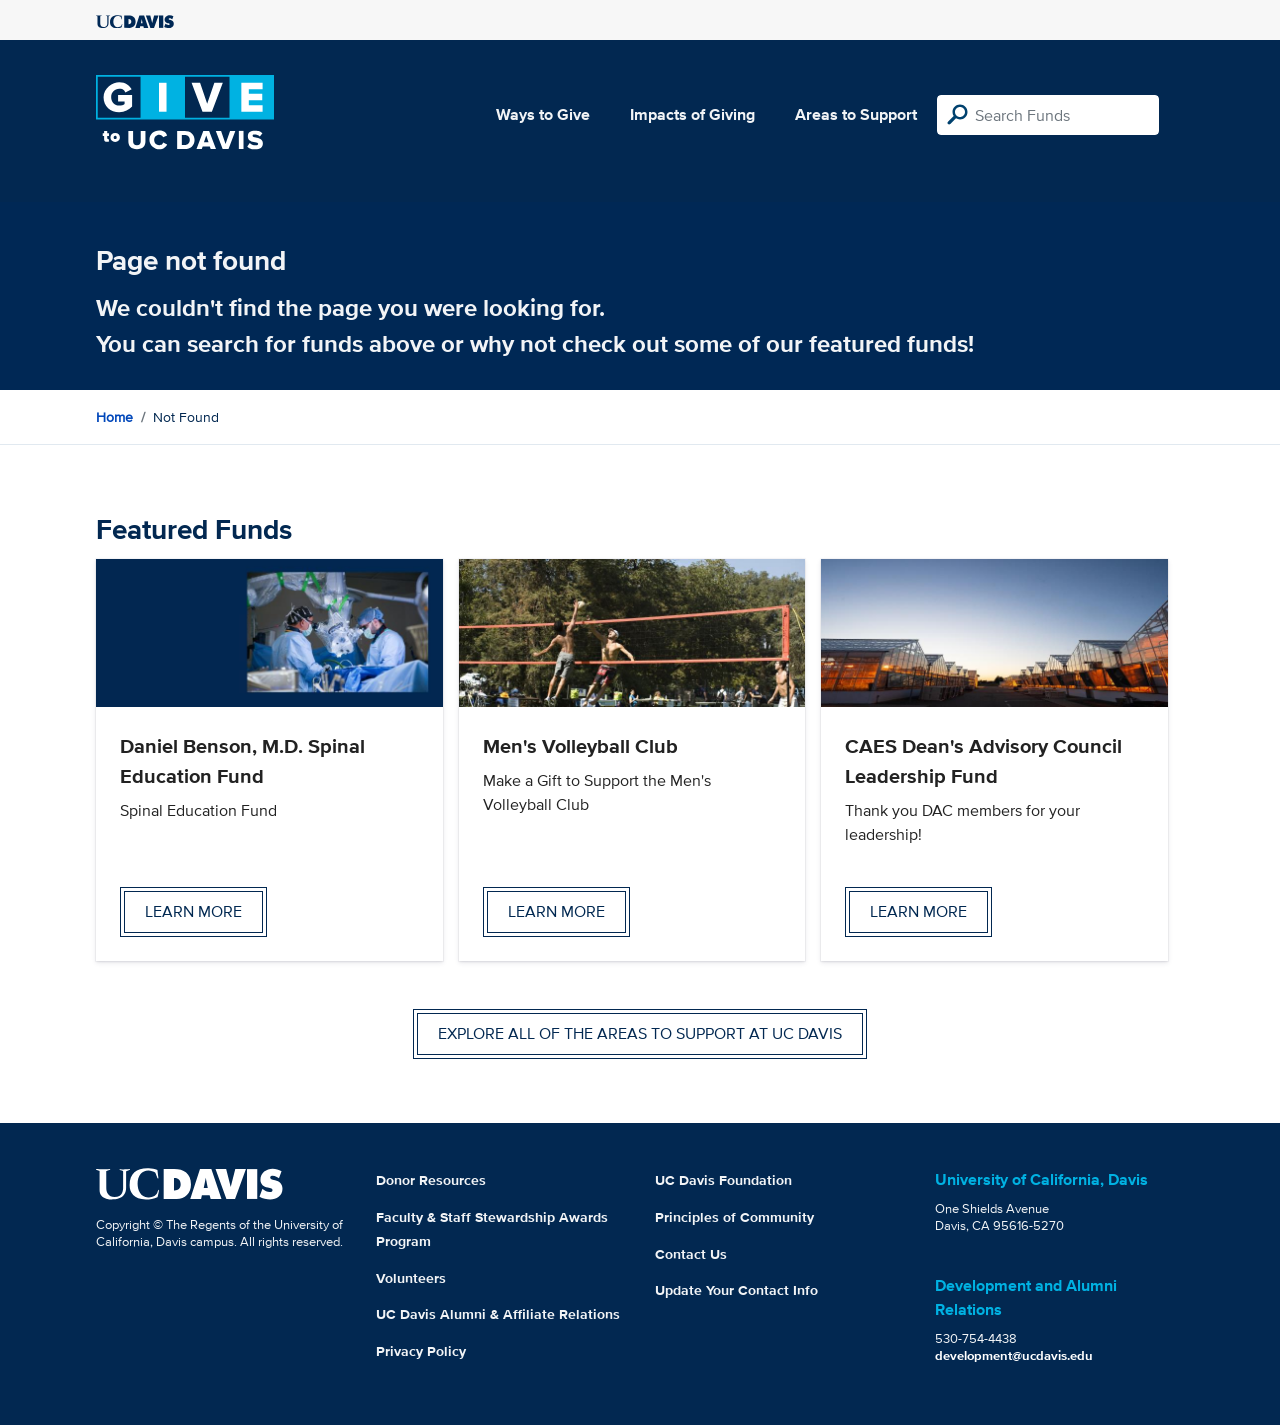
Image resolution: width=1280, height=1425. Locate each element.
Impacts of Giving (692, 114)
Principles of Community (734, 1217)
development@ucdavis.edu (1014, 1355)
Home (114, 417)
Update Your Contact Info (736, 1290)
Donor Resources (431, 1180)
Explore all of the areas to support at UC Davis (640, 1033)
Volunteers (411, 1278)
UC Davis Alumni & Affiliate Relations (498, 1314)
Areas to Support (856, 114)
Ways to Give (543, 114)
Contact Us (691, 1254)
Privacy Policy (421, 1351)
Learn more (193, 911)
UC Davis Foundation (723, 1180)
